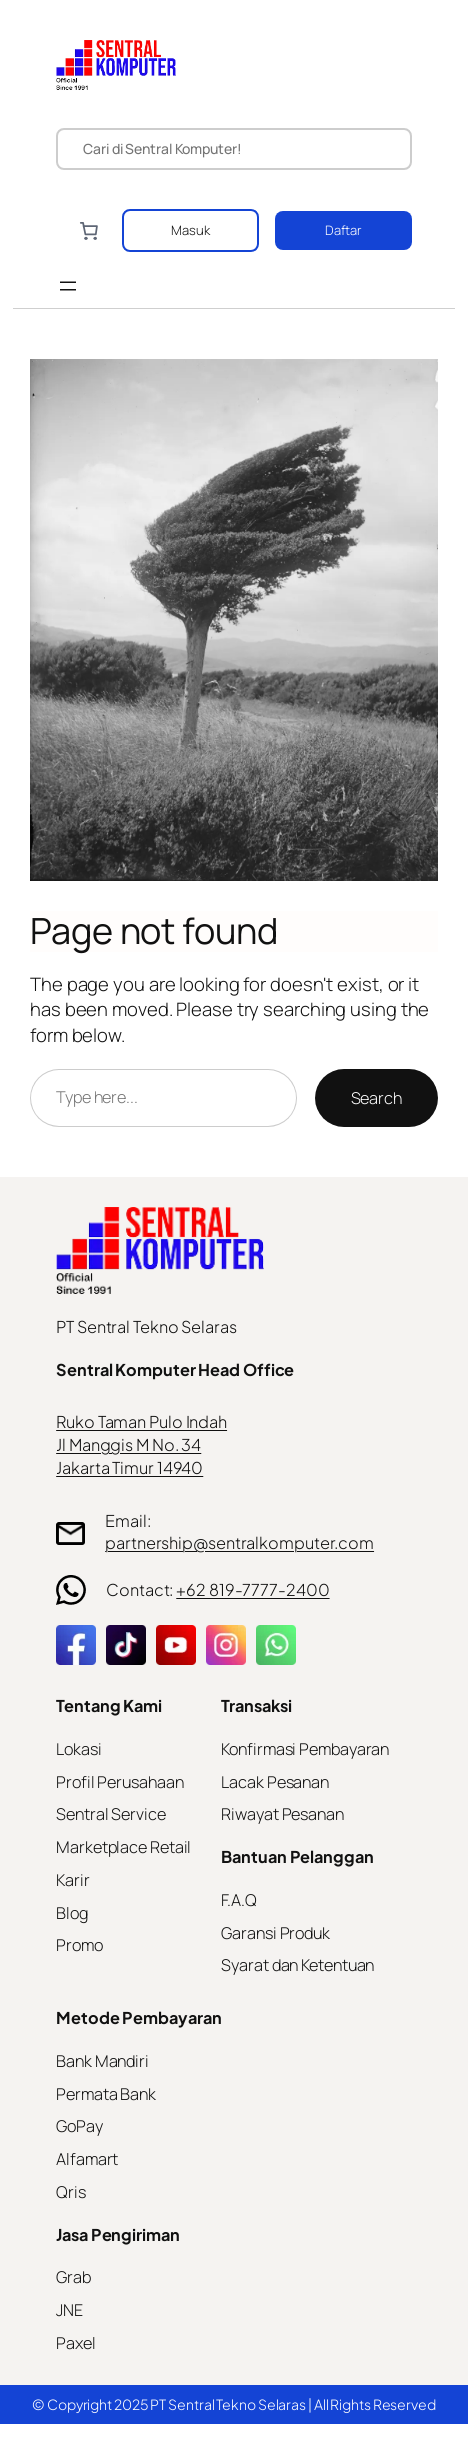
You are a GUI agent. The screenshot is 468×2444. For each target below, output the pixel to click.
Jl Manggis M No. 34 (128, 1444)
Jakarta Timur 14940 (129, 1467)
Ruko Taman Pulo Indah (141, 1421)
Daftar (343, 230)
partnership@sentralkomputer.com (239, 1542)
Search (376, 1098)
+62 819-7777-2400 (252, 1589)
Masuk (190, 230)
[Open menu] (68, 286)
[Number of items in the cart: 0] (89, 230)
